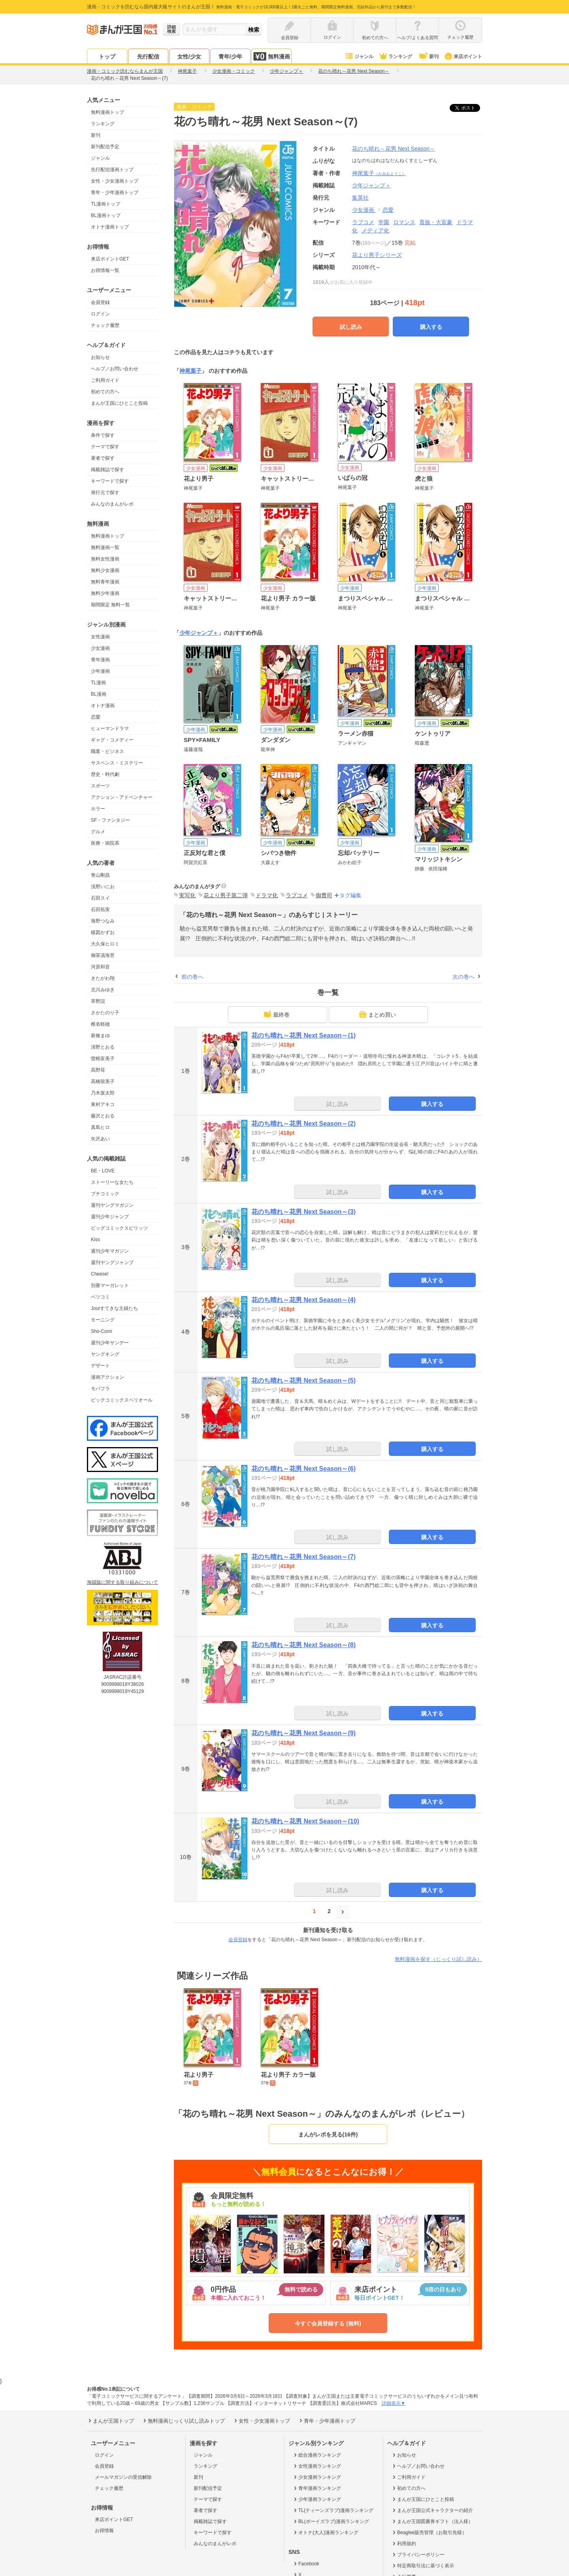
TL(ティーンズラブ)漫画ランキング (332, 2510)
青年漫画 (100, 659)
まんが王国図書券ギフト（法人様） (432, 2521)
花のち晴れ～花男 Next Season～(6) (303, 1468)
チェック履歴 (105, 325)
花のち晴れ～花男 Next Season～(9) (303, 1733)
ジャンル (359, 56)
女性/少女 (189, 56)
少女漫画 (100, 648)
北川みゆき (103, 990)
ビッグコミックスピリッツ (119, 1228)
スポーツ (100, 786)
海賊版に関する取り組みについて (122, 1582)
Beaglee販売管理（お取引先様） (429, 2532)
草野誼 (98, 1001)
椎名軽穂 (100, 1024)
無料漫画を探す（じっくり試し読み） (438, 1959)
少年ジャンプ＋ (198, 633)
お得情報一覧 (105, 270)
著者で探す (103, 458)
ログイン (100, 314)
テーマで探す (105, 446)
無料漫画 (271, 56)
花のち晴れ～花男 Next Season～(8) (303, 1645)
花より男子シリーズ (377, 255)
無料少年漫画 (105, 593)
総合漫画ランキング (316, 2455)
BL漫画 (98, 694)
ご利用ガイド (105, 380)
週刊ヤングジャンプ (112, 1262)
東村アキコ (103, 1104)
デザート (100, 1365)
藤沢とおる (103, 1116)
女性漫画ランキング (316, 2466)
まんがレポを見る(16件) (328, 2134)
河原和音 (100, 967)
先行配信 (148, 56)
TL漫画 (98, 682)
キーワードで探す (110, 481)
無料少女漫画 (105, 570)
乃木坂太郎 (103, 1093)
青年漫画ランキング (316, 2488)
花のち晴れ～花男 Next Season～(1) (303, 1035)
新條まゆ (100, 1035)
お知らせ (100, 357)
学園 (383, 222)
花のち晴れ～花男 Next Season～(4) (303, 1299)
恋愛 (95, 717)
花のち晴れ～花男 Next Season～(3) (303, 1211)
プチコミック (105, 1193)
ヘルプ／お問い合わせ (114, 369)
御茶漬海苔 (103, 955)
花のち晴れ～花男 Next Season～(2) (303, 1123)
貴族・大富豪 (435, 222)
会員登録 (100, 302)
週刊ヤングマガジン (112, 1205)
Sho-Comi (101, 1331)
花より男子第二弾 (225, 895)
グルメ (98, 831)
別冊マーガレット (110, 1285)
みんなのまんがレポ (112, 504)
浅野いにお (103, 886)
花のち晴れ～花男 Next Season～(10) (305, 1821)
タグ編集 (350, 895)
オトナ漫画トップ (110, 227)
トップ (107, 56)
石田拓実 (100, 909)
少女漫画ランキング (316, 2477)
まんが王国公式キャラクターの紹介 (432, 2510)
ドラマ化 (267, 895)
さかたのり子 (105, 1012)
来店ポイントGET (110, 259)
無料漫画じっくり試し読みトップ (183, 2420)
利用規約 (403, 2543)
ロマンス (404, 222)
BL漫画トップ (106, 215)
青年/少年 (230, 56)
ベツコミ (100, 1297)
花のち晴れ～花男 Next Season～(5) (303, 1380)
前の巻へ (192, 977)
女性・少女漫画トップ (114, 181)
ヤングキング (105, 1354)
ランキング (395, 56)
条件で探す (103, 435)
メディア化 (375, 230)
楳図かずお (103, 932)
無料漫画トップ (107, 112)
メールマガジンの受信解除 (123, 2477)
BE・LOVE (103, 1171)
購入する (431, 327)
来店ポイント (463, 56)
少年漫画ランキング (316, 2499)
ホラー (98, 808)
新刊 (428, 56)
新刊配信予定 (105, 146)
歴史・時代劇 (105, 774)
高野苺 (98, 1070)
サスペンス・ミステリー (117, 763)
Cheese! (100, 1274)
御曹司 (324, 895)
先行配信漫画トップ (112, 169)
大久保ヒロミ (105, 944)
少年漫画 (100, 671)
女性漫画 (100, 637)
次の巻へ (463, 977)
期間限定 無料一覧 (110, 605)
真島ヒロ (100, 1127)
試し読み (351, 327)
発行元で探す (105, 492)
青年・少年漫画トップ (114, 192)
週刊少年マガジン (110, 1251)
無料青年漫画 (105, 582)
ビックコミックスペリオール (122, 1400)
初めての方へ (105, 391)
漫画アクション (107, 1377)
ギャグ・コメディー (112, 740)
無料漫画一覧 (105, 547)
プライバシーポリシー (418, 2554)
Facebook (305, 2564)
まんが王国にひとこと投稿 (119, 403)
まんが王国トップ (110, 2420)
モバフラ (100, 1388)
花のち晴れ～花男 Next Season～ (393, 148)
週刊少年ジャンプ (110, 1216)
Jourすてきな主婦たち (114, 1308)
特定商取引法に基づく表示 (422, 2566)
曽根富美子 (103, 1058)
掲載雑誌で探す (107, 469)
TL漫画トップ (105, 204)
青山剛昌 (100, 875)
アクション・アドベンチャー (122, 797)
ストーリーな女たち (112, 1182)
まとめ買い (377, 1014)
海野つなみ (103, 921)
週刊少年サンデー (110, 1343)
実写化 (187, 895)
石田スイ (100, 898)
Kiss (95, 1239)
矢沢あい (100, 1139)
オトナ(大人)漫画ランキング (325, 2532)
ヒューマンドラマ (110, 728)
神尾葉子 (379, 173)
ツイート (469, 108)
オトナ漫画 (103, 705)
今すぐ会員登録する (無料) (328, 2323)
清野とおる (103, 1047)
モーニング (103, 1320)
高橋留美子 (103, 1081)
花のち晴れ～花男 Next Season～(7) (303, 1556)
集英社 (360, 197)
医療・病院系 (105, 843)
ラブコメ (363, 222)
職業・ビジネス (107, 751)
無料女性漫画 (105, 559)
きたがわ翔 (103, 978)
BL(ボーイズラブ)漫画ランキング (330, 2521)
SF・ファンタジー (110, 820)
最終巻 (277, 1014)
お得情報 (104, 2530)
